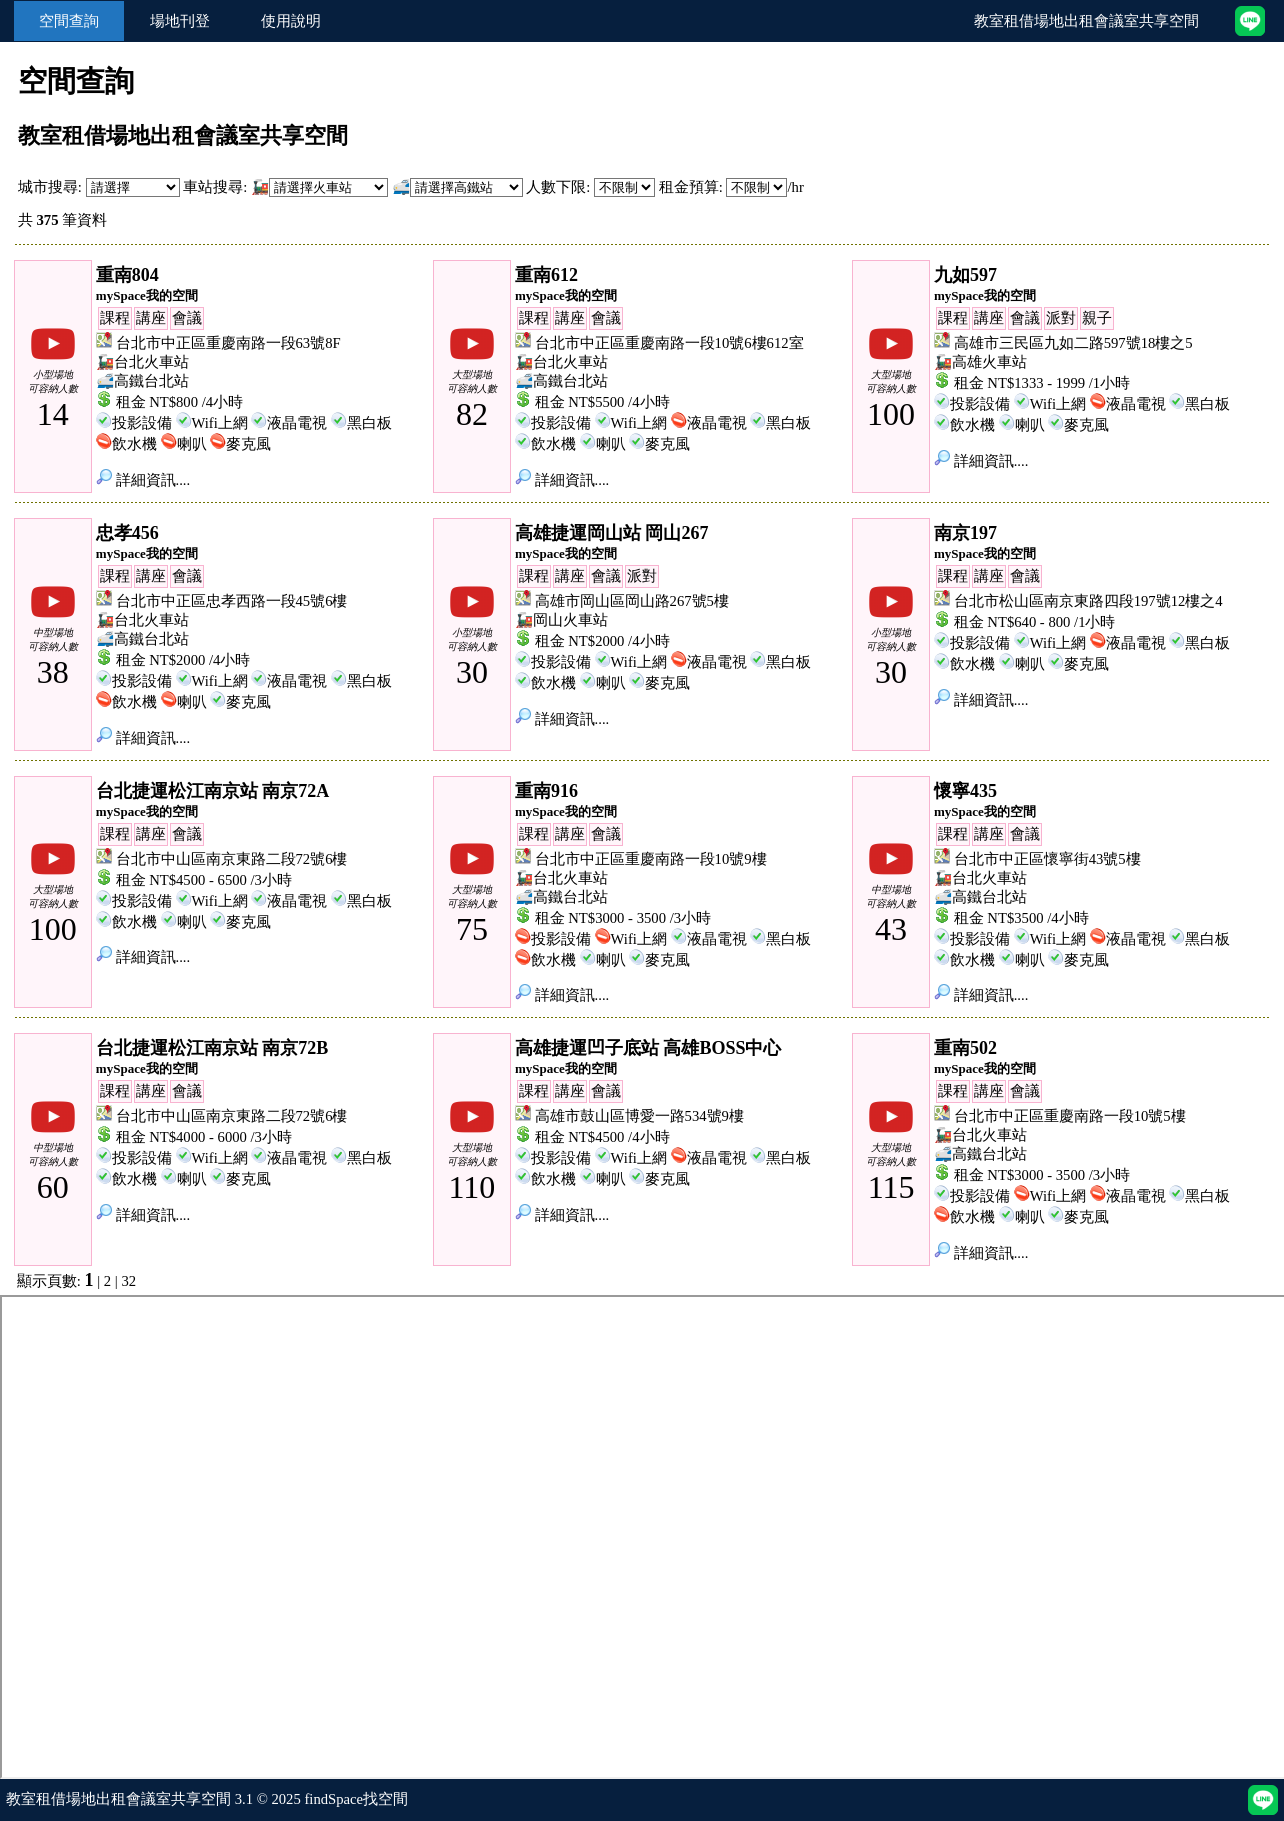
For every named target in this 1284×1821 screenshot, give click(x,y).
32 (128, 1281)
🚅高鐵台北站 (142, 381)
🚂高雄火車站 (980, 362)
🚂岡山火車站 (561, 620)
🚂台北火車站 (142, 362)
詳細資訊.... (143, 480)
